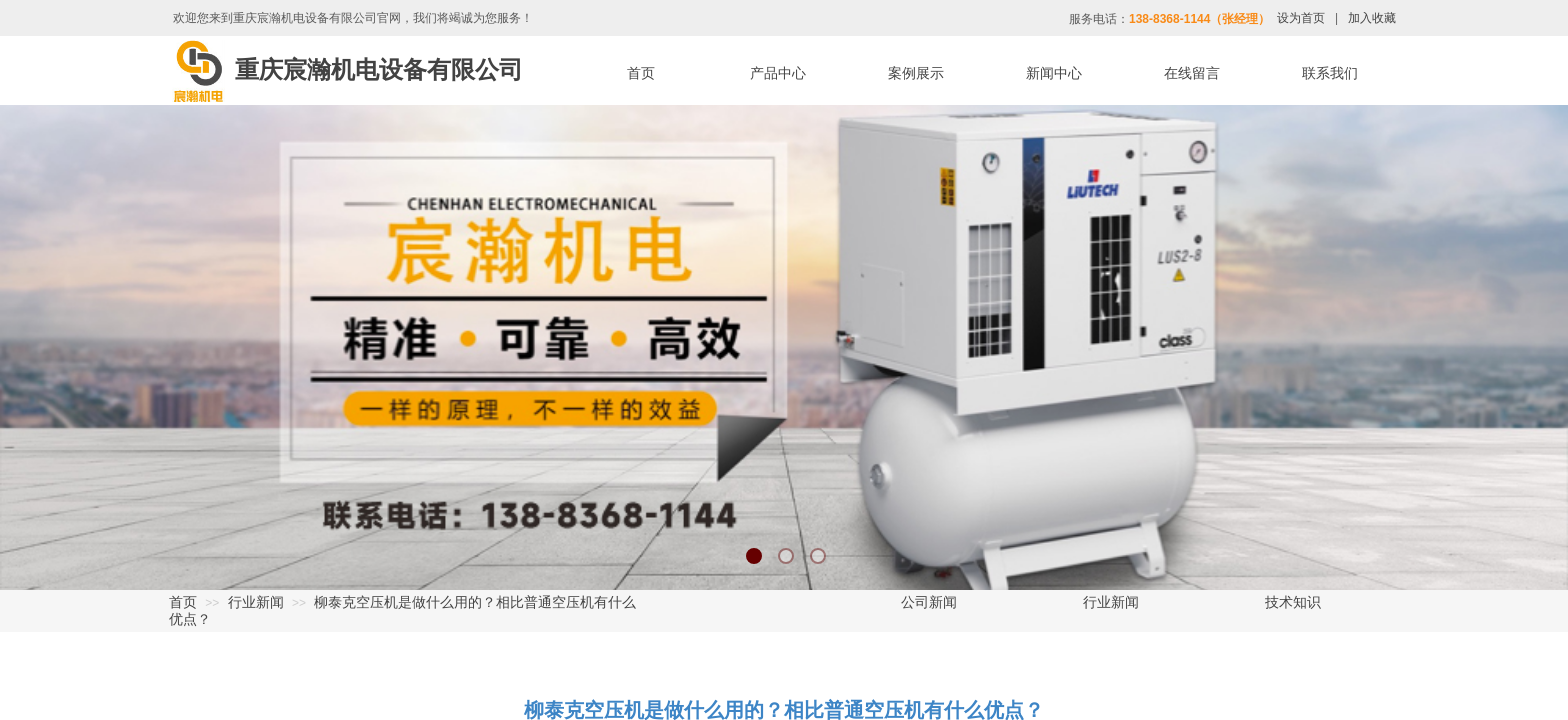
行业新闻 (256, 602)
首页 (183, 602)
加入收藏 (1372, 18)
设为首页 (1301, 18)
